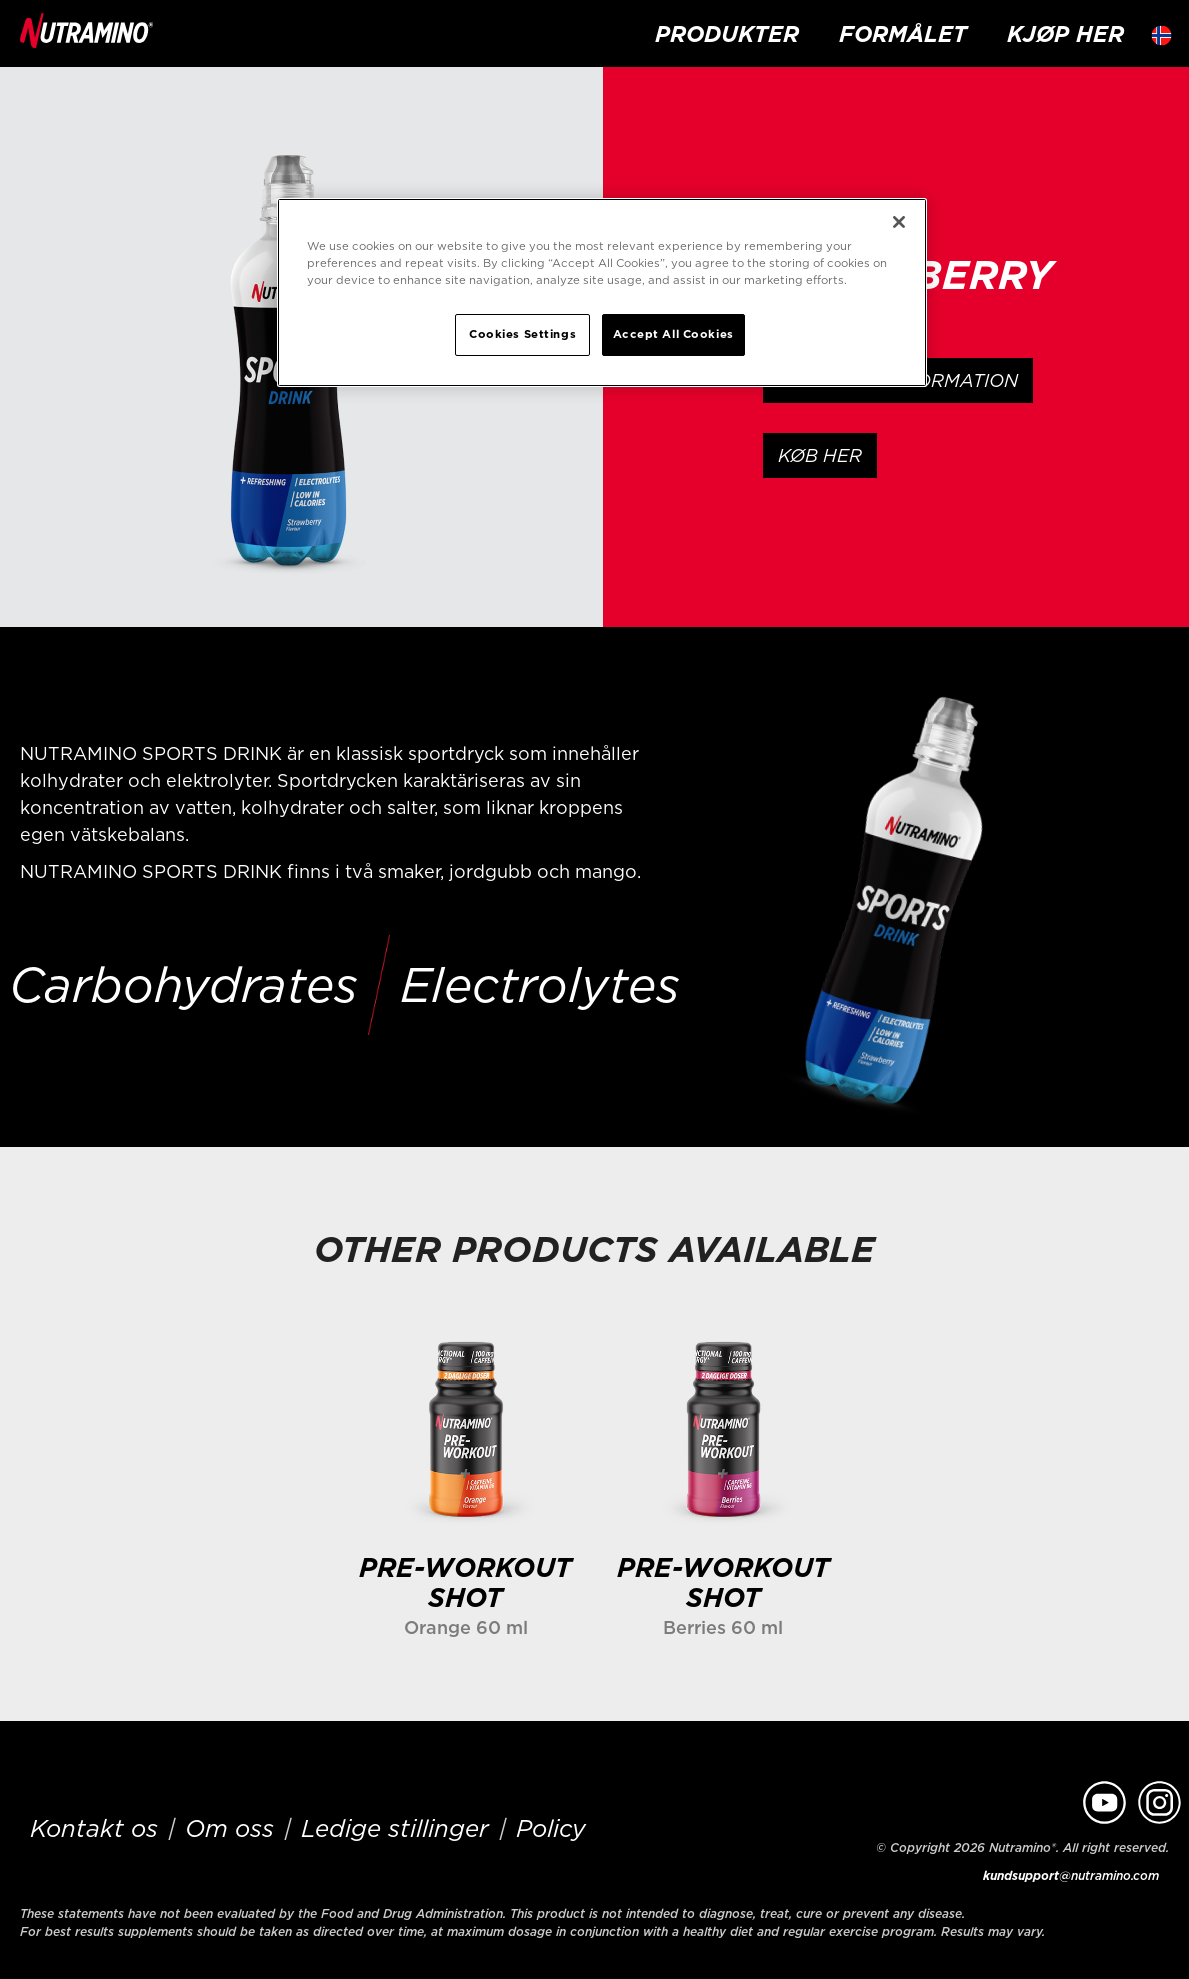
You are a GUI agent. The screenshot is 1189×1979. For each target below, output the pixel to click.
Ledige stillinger (395, 1828)
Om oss (229, 1828)
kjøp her (1065, 33)
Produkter (727, 33)
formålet (903, 33)
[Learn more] (465, 1427)
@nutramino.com (1071, 1875)
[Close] (899, 222)
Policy (551, 1828)
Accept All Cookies (673, 334)
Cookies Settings (522, 334)
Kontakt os (94, 1828)
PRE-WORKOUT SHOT (465, 1582)
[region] (602, 292)
